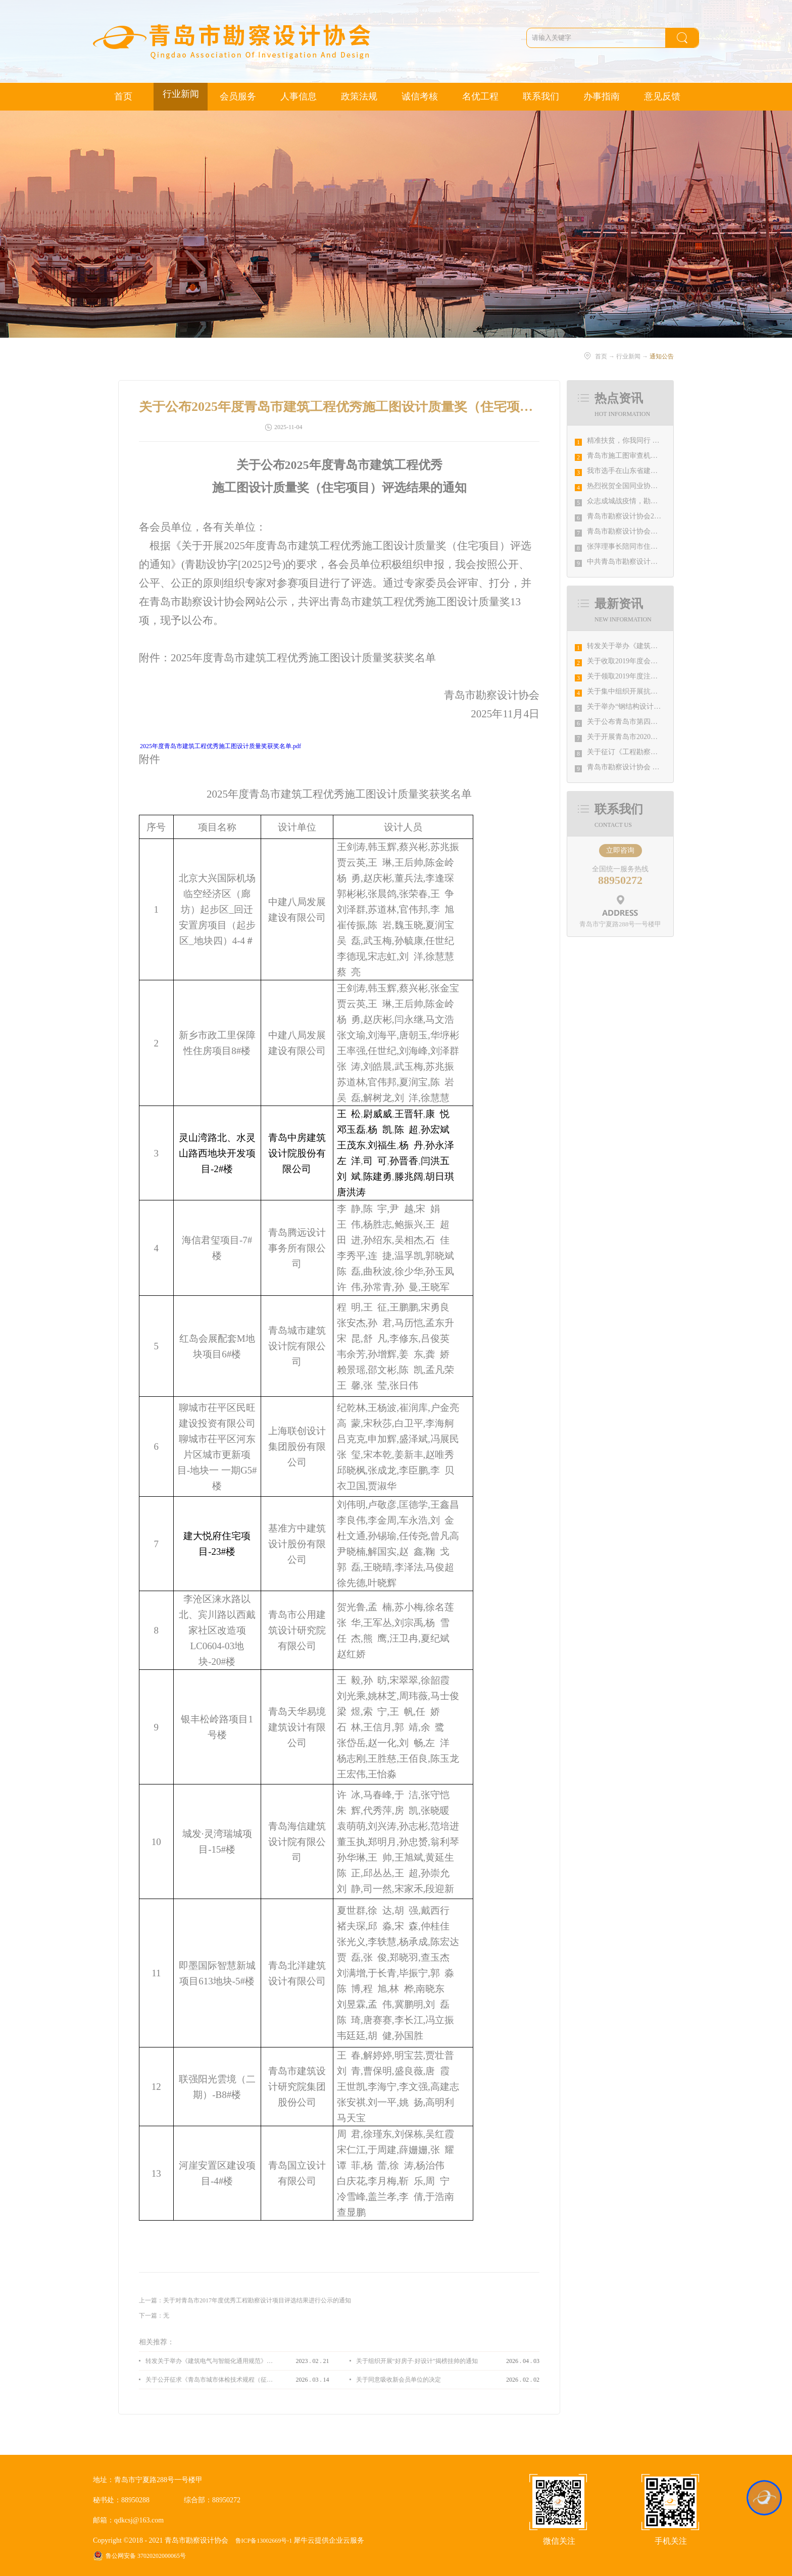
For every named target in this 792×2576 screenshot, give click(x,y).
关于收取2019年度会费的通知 (633, 661)
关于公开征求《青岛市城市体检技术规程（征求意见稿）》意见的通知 (209, 2379)
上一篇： (245, 2300)
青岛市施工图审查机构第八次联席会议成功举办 (661, 455)
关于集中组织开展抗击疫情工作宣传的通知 (654, 691)
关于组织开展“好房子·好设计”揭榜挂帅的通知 (417, 2360)
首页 (123, 96)
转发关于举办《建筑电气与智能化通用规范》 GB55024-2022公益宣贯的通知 (209, 2360)
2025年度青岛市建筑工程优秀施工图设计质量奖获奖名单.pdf (220, 746)
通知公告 (662, 356)
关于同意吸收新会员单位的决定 (398, 2379)
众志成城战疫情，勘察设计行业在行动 (647, 501)
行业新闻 (628, 356)
